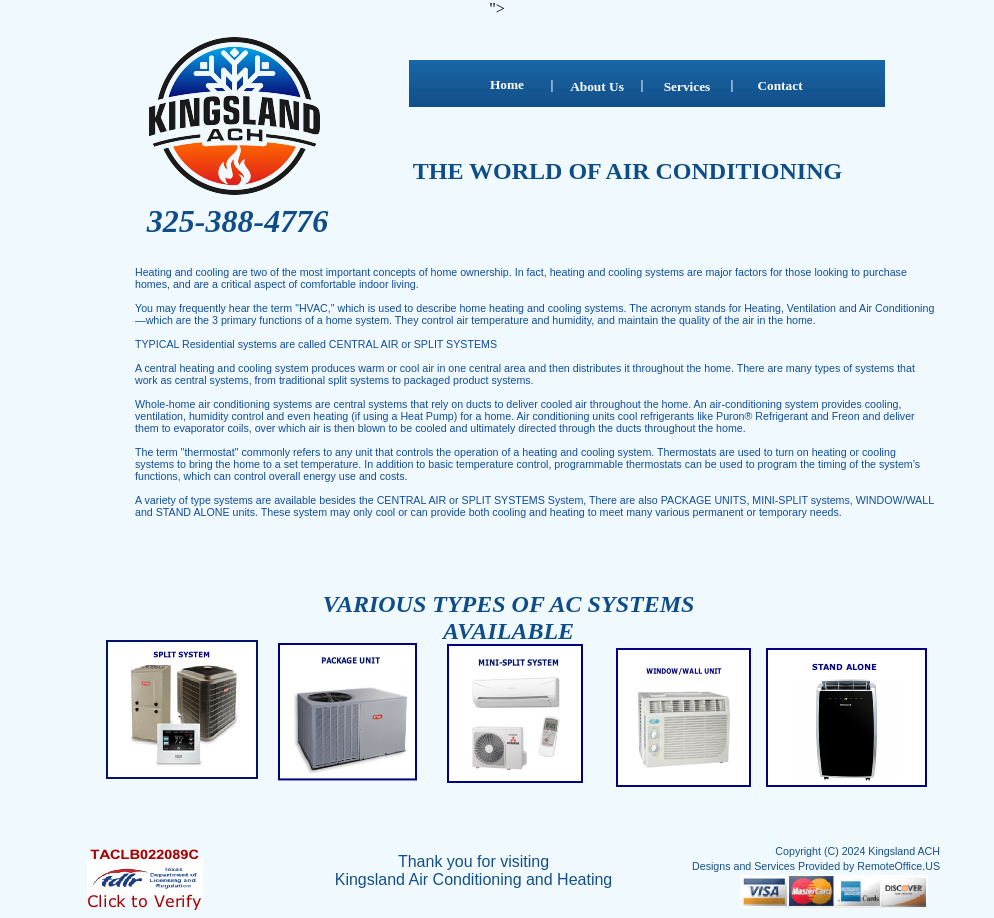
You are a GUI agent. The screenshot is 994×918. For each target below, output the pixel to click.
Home (507, 84)
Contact (779, 85)
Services (687, 86)
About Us (597, 86)
